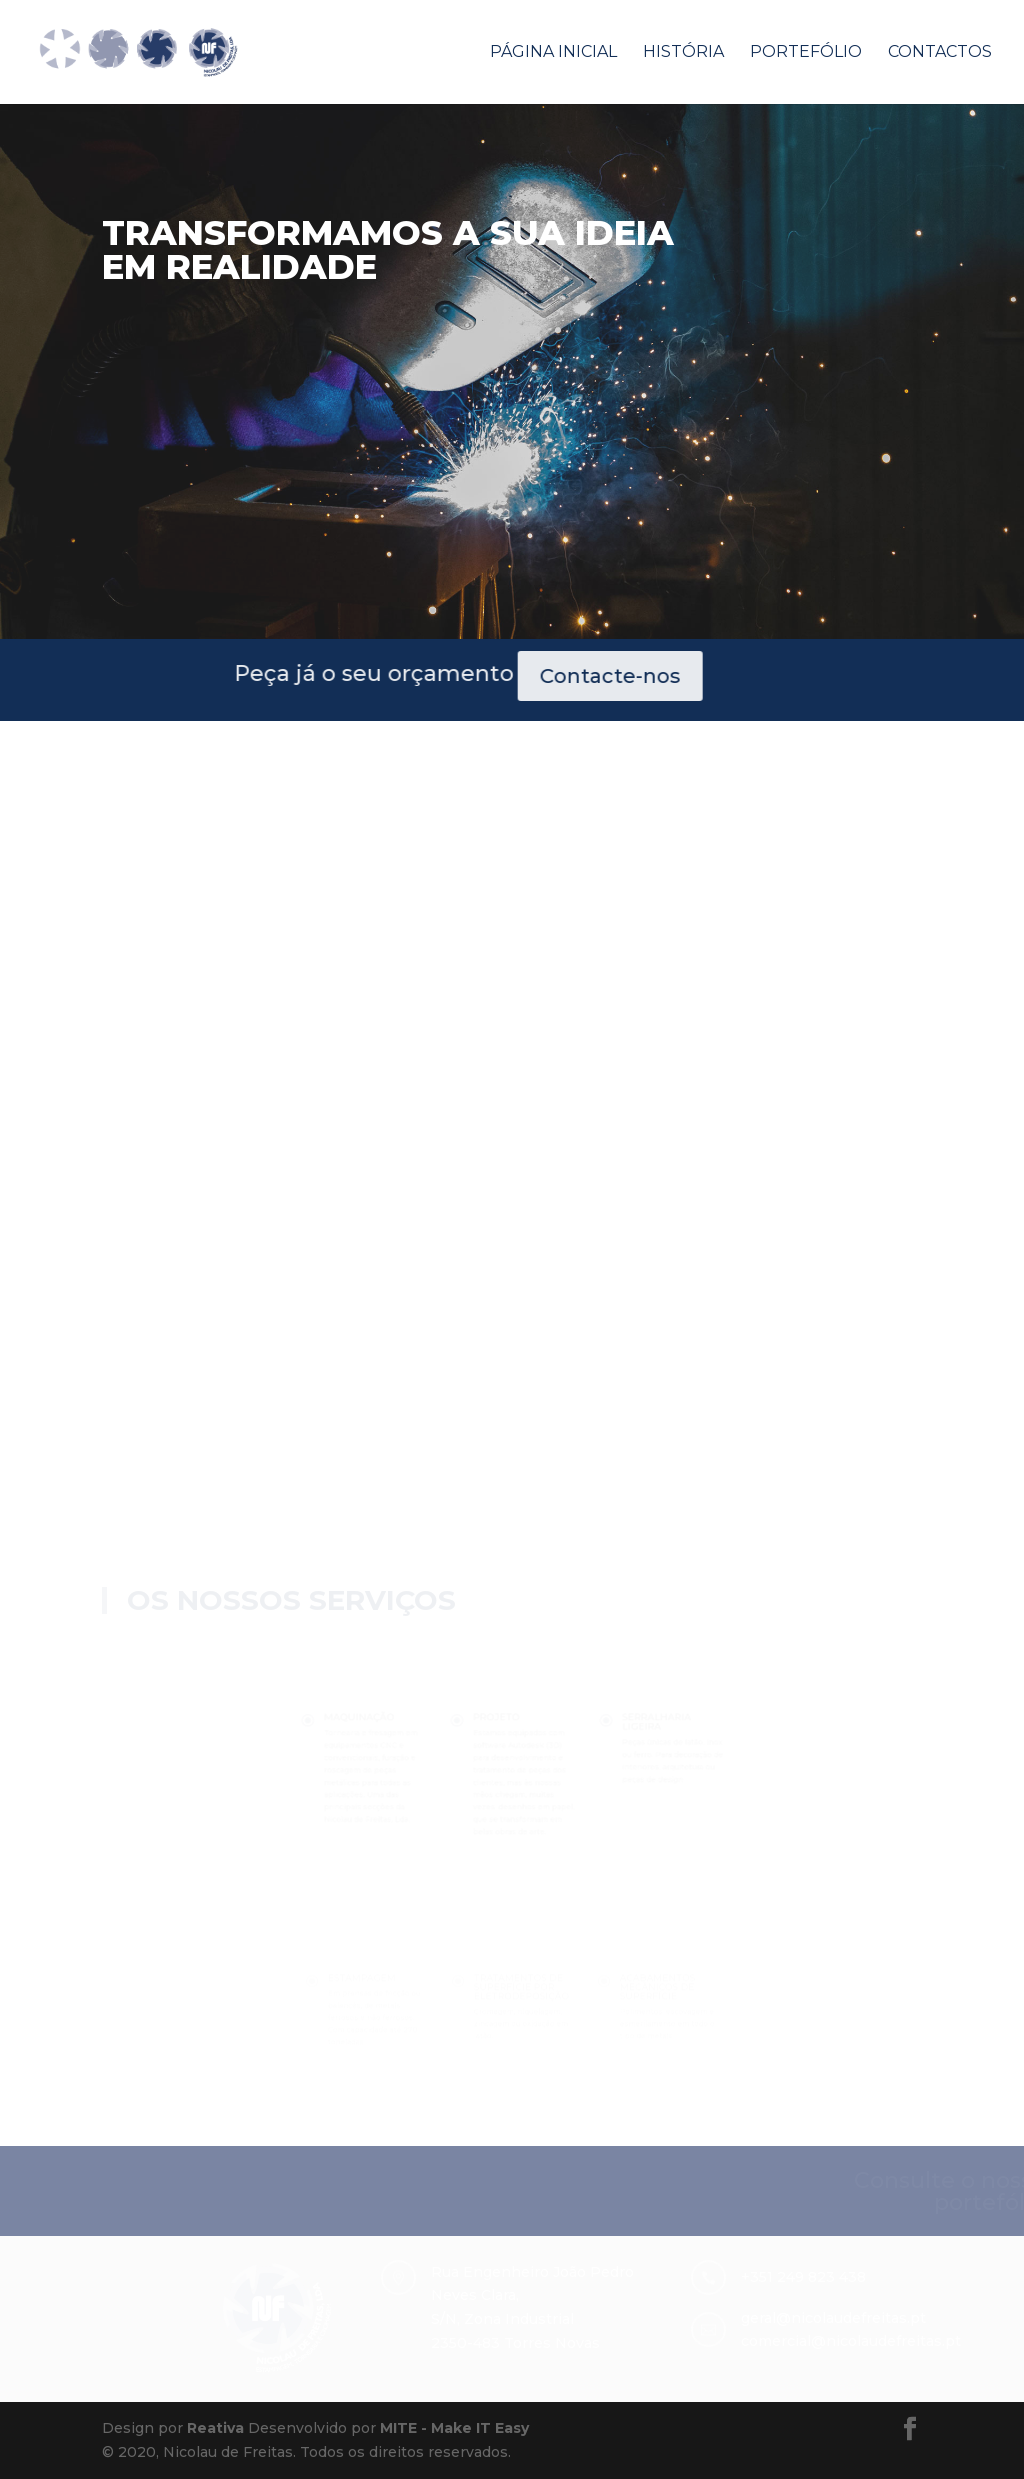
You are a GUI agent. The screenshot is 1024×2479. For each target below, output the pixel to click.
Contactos (940, 53)
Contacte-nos (374, 676)
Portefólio (806, 53)
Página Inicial (553, 53)
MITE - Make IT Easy (454, 2428)
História (683, 53)
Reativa (215, 2428)
